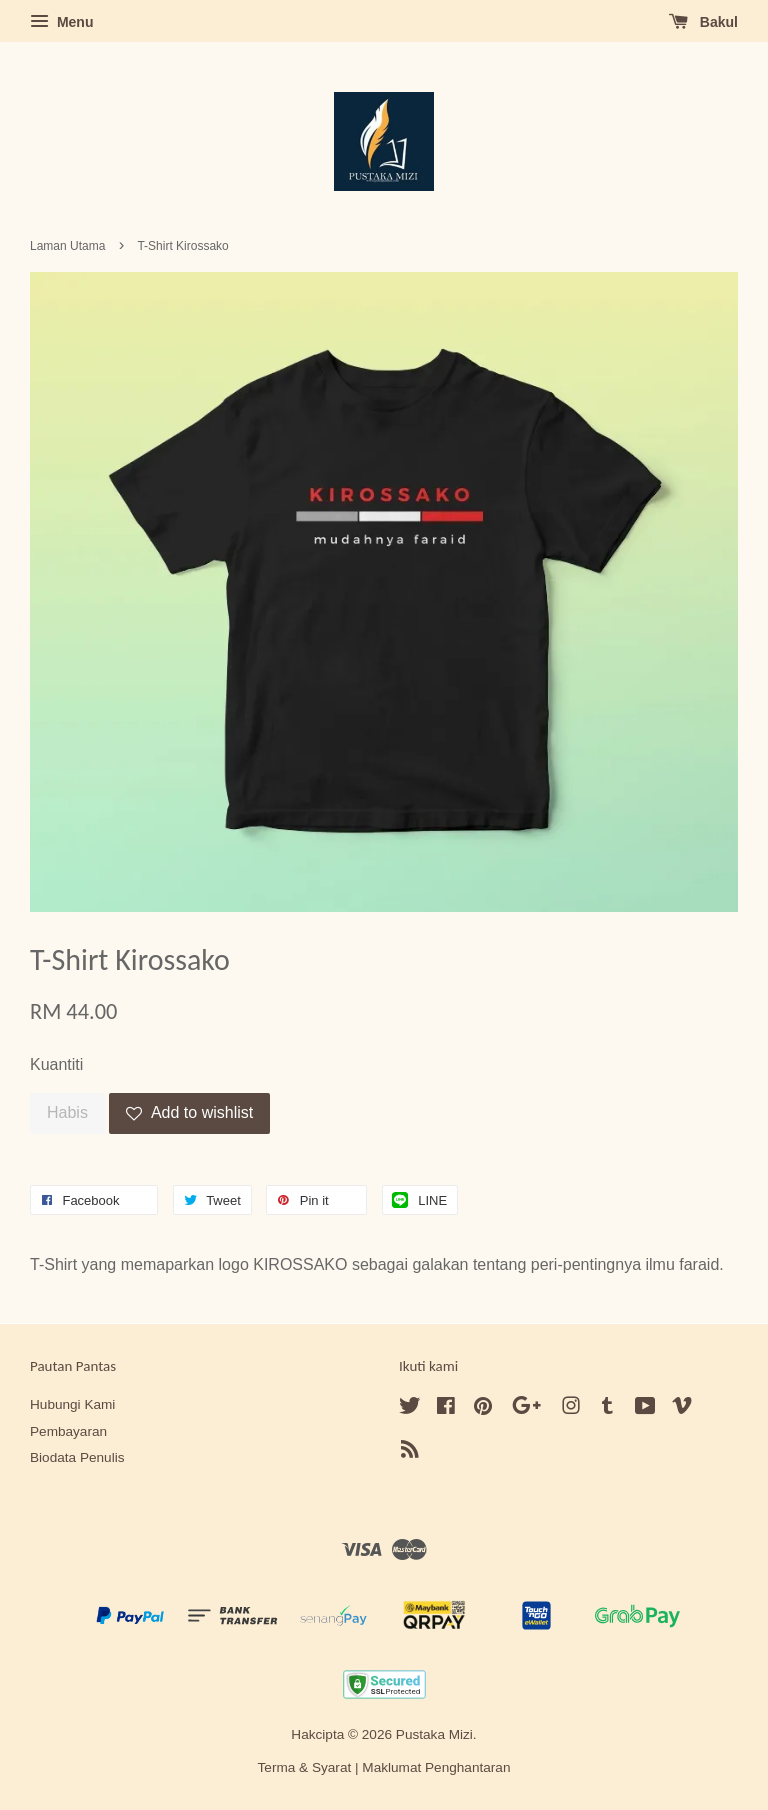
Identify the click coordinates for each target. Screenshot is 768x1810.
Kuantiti (56, 1064)
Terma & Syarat (305, 1767)
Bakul (703, 22)
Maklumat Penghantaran (436, 1767)
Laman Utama (67, 246)
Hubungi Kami (72, 1404)
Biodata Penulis (77, 1457)
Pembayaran (68, 1431)
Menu (61, 22)
